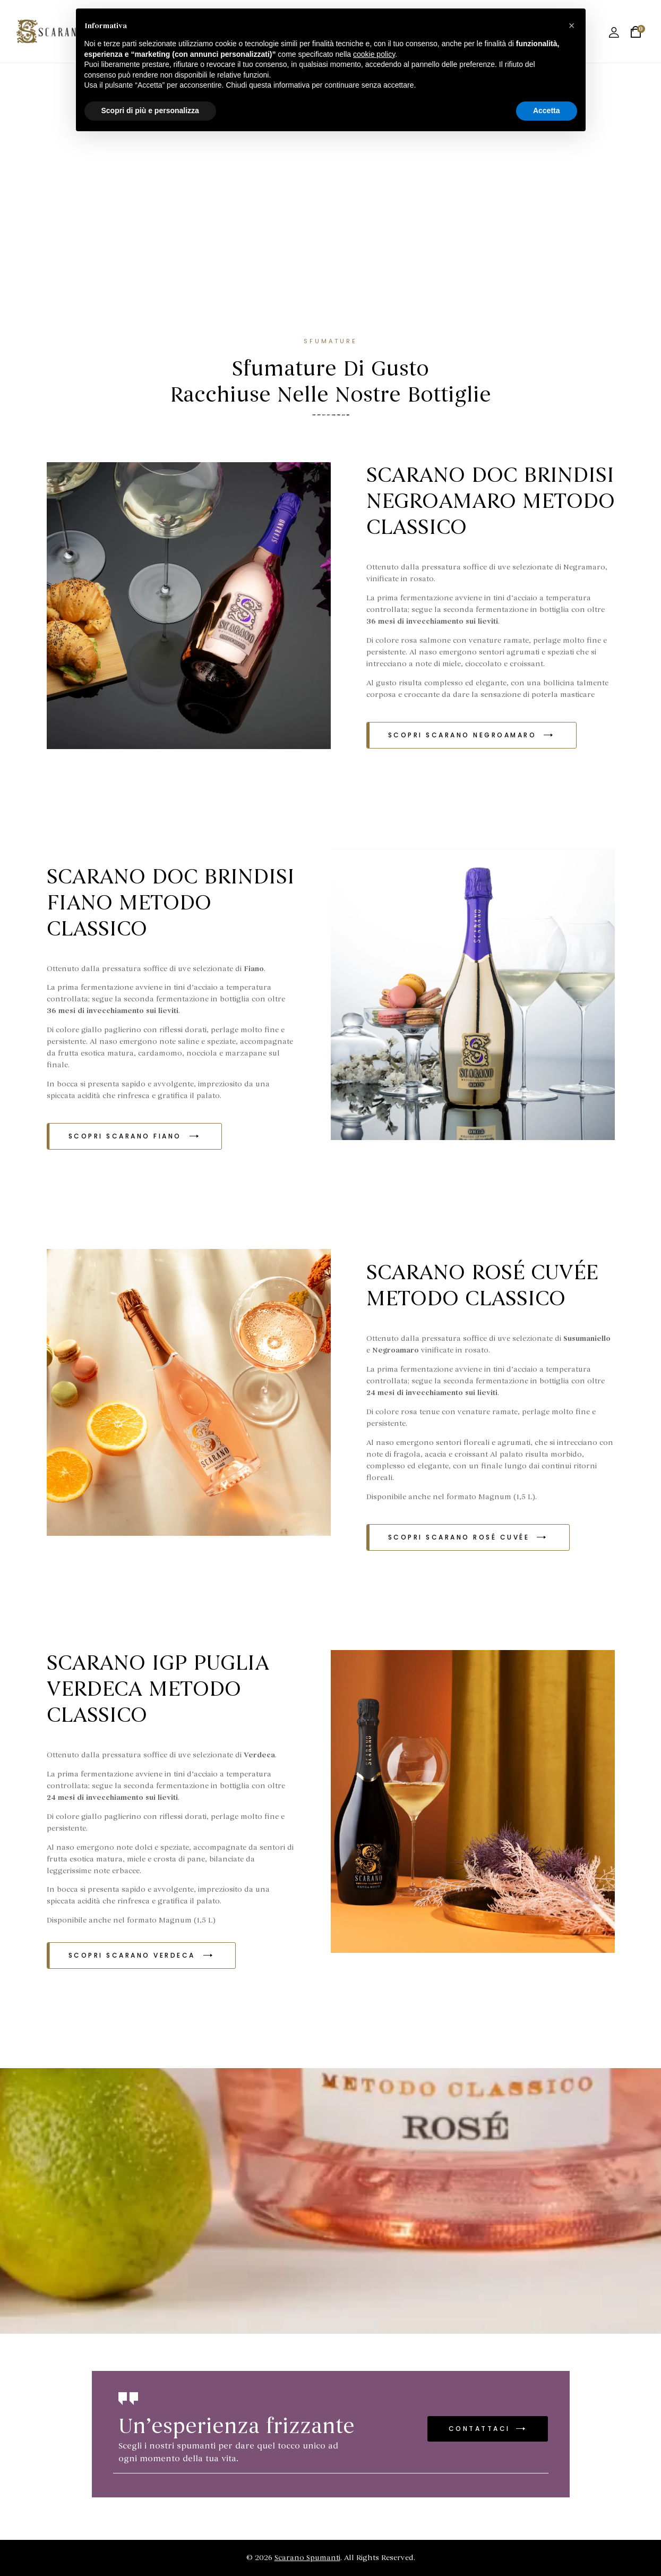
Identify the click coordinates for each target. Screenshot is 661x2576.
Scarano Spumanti (307, 2557)
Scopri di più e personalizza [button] (150, 110)
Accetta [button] (546, 110)
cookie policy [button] (374, 54)
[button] (471, 735)
